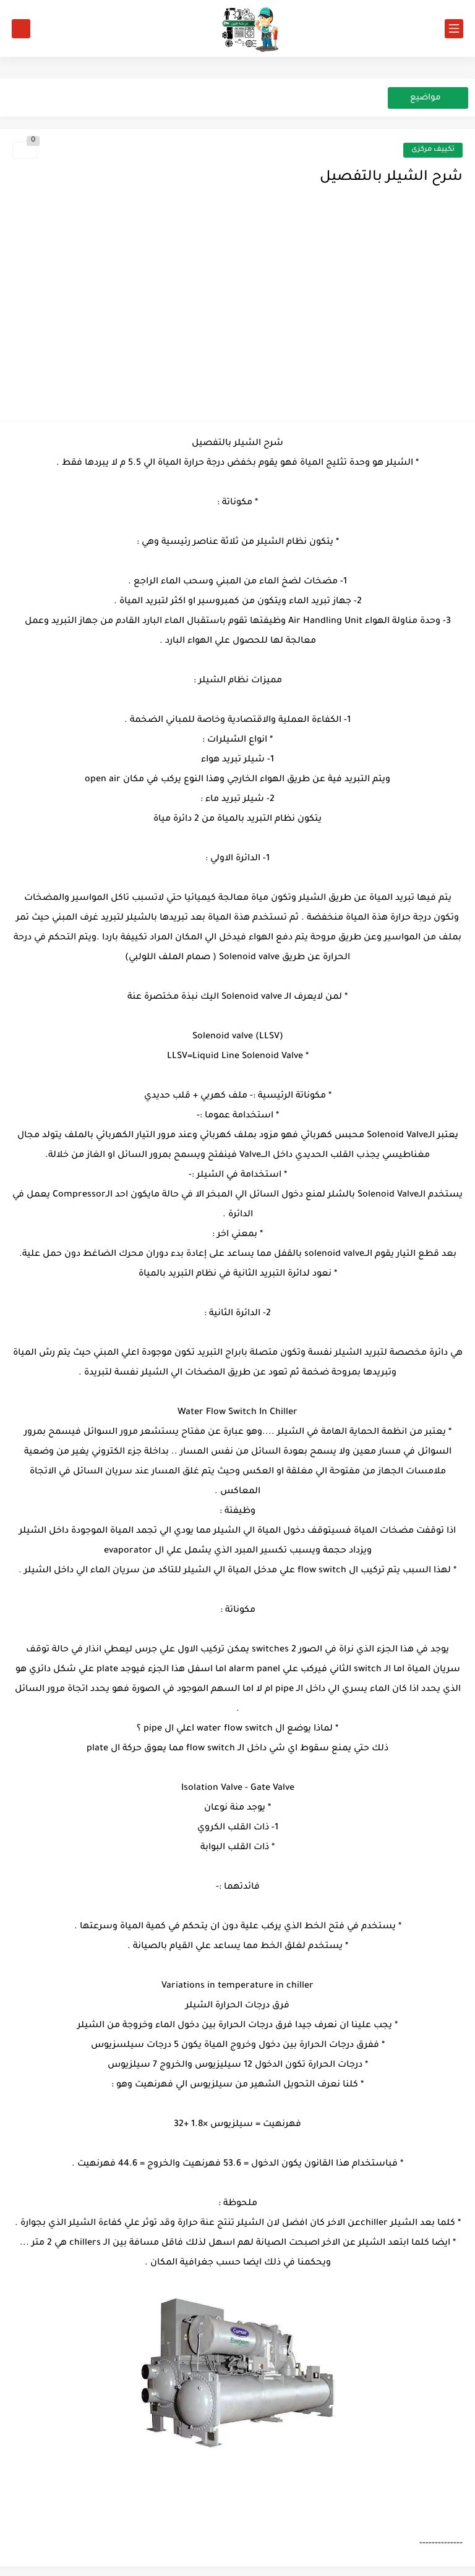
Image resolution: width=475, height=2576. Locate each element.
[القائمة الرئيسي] (454, 28)
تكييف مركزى (433, 150)
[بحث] (21, 28)
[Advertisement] (237, 315)
